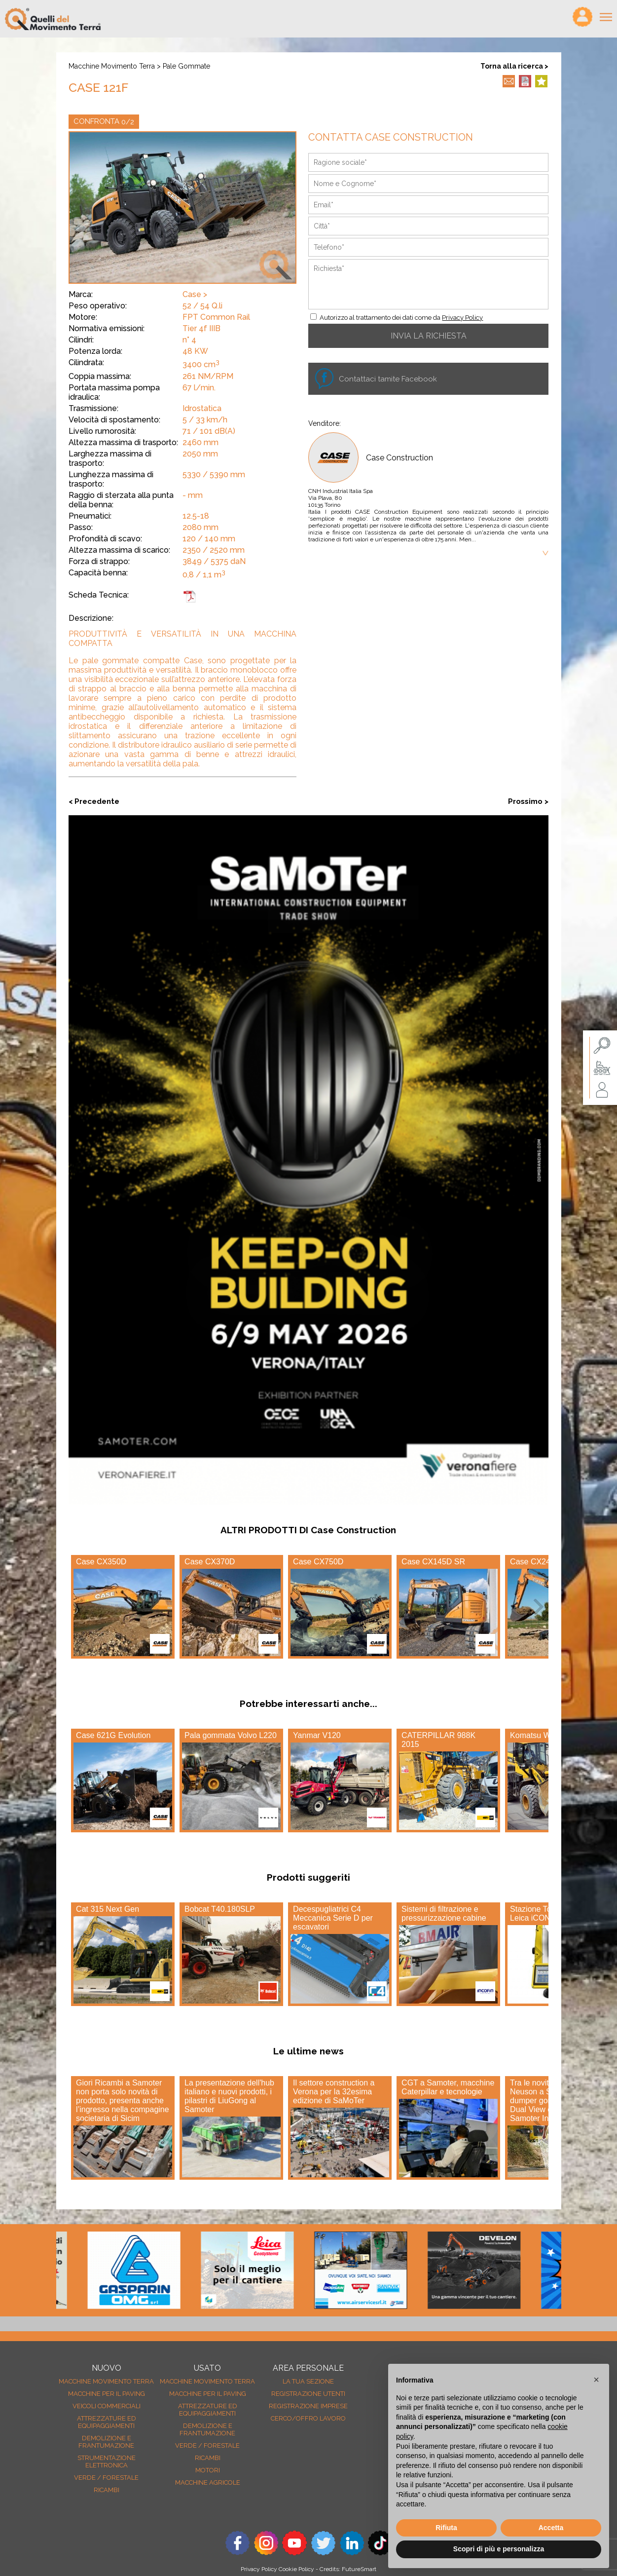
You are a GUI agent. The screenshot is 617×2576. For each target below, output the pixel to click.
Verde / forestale (106, 2477)
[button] (596, 2379)
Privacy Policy (462, 317)
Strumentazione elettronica (106, 2461)
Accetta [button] (551, 2528)
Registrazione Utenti (308, 2393)
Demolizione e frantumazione (106, 2441)
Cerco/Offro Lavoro (308, 2418)
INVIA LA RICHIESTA (429, 336)
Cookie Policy (296, 2569)
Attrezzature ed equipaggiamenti (106, 2422)
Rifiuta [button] (446, 2528)
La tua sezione (308, 2381)
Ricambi (106, 2490)
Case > (194, 294)
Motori (207, 2470)
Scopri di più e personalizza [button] (498, 2549)
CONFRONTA (103, 121)
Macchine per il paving (106, 2393)
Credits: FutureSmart (348, 2569)
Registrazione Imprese (308, 2406)
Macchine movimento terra (112, 66)
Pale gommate (186, 66)
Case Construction (399, 457)
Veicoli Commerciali (107, 2406)
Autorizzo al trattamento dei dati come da (401, 317)
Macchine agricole (207, 2482)
